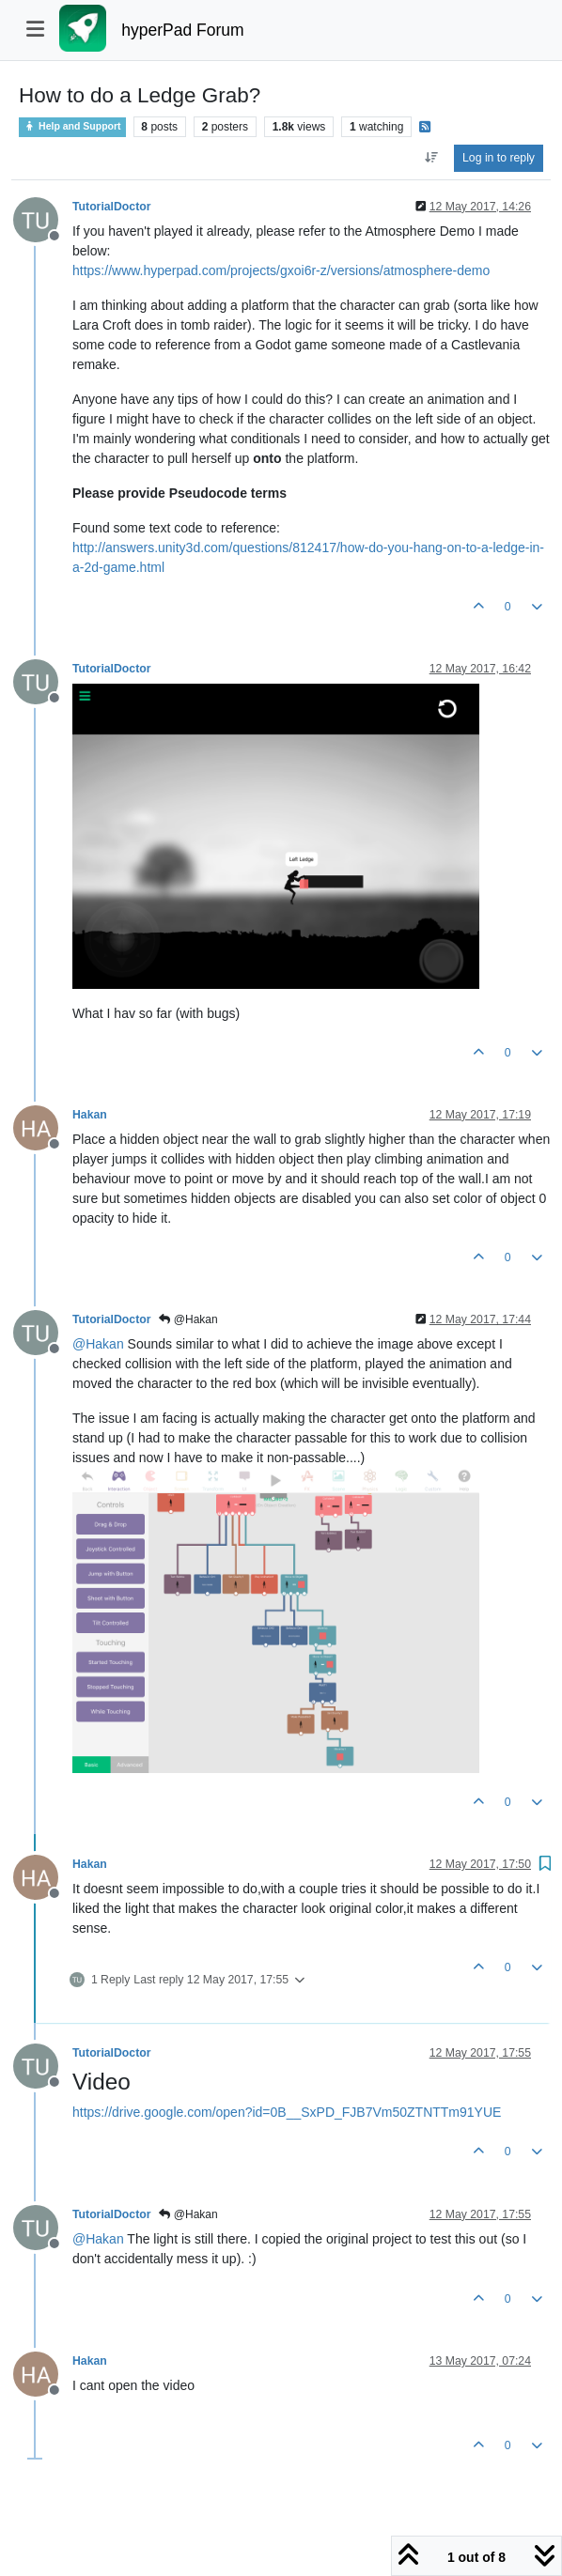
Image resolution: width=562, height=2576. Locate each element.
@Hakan (188, 1319)
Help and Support (72, 126)
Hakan (89, 1114)
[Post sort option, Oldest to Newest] (430, 158)
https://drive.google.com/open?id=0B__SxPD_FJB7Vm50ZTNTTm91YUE (286, 2112)
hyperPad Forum (182, 30)
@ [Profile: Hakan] (98, 1343)
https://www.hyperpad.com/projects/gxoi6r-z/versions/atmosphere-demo (281, 270)
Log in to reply (498, 157)
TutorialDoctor (111, 206)
